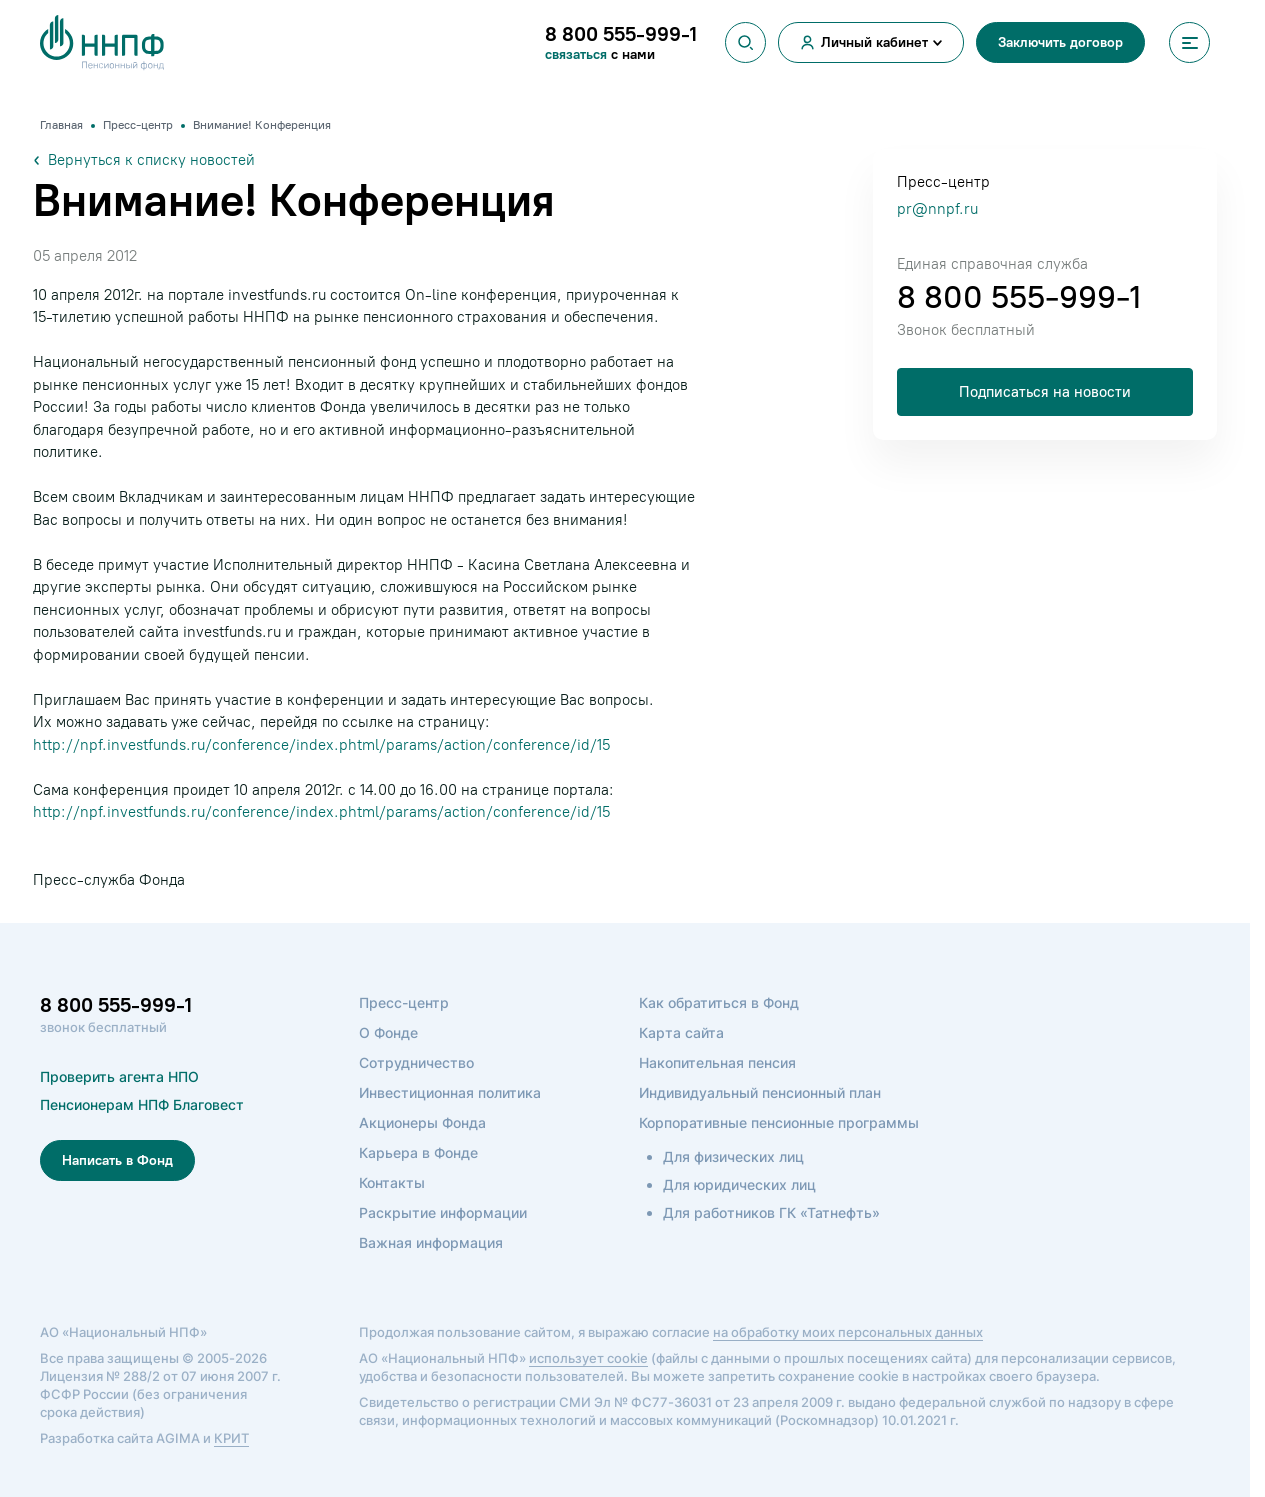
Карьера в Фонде (418, 1152)
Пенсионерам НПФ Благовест (142, 1104)
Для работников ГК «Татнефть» (771, 1212)
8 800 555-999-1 (1019, 297)
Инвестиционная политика (450, 1092)
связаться (578, 54)
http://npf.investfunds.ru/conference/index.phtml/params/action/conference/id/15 (321, 745)
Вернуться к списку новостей (144, 160)
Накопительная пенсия (717, 1062)
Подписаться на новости (1045, 392)
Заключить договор (1060, 42)
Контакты (392, 1182)
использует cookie (588, 1358)
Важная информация (431, 1242)
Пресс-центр (404, 1002)
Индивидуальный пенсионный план (760, 1092)
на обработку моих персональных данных (848, 1332)
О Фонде (388, 1032)
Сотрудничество (416, 1062)
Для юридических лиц (739, 1184)
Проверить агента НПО (119, 1076)
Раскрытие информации (443, 1212)
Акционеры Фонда (422, 1122)
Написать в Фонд (117, 1160)
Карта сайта (681, 1032)
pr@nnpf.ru (937, 209)
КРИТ (231, 1438)
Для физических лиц (733, 1156)
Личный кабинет (874, 42)
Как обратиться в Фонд (719, 1002)
